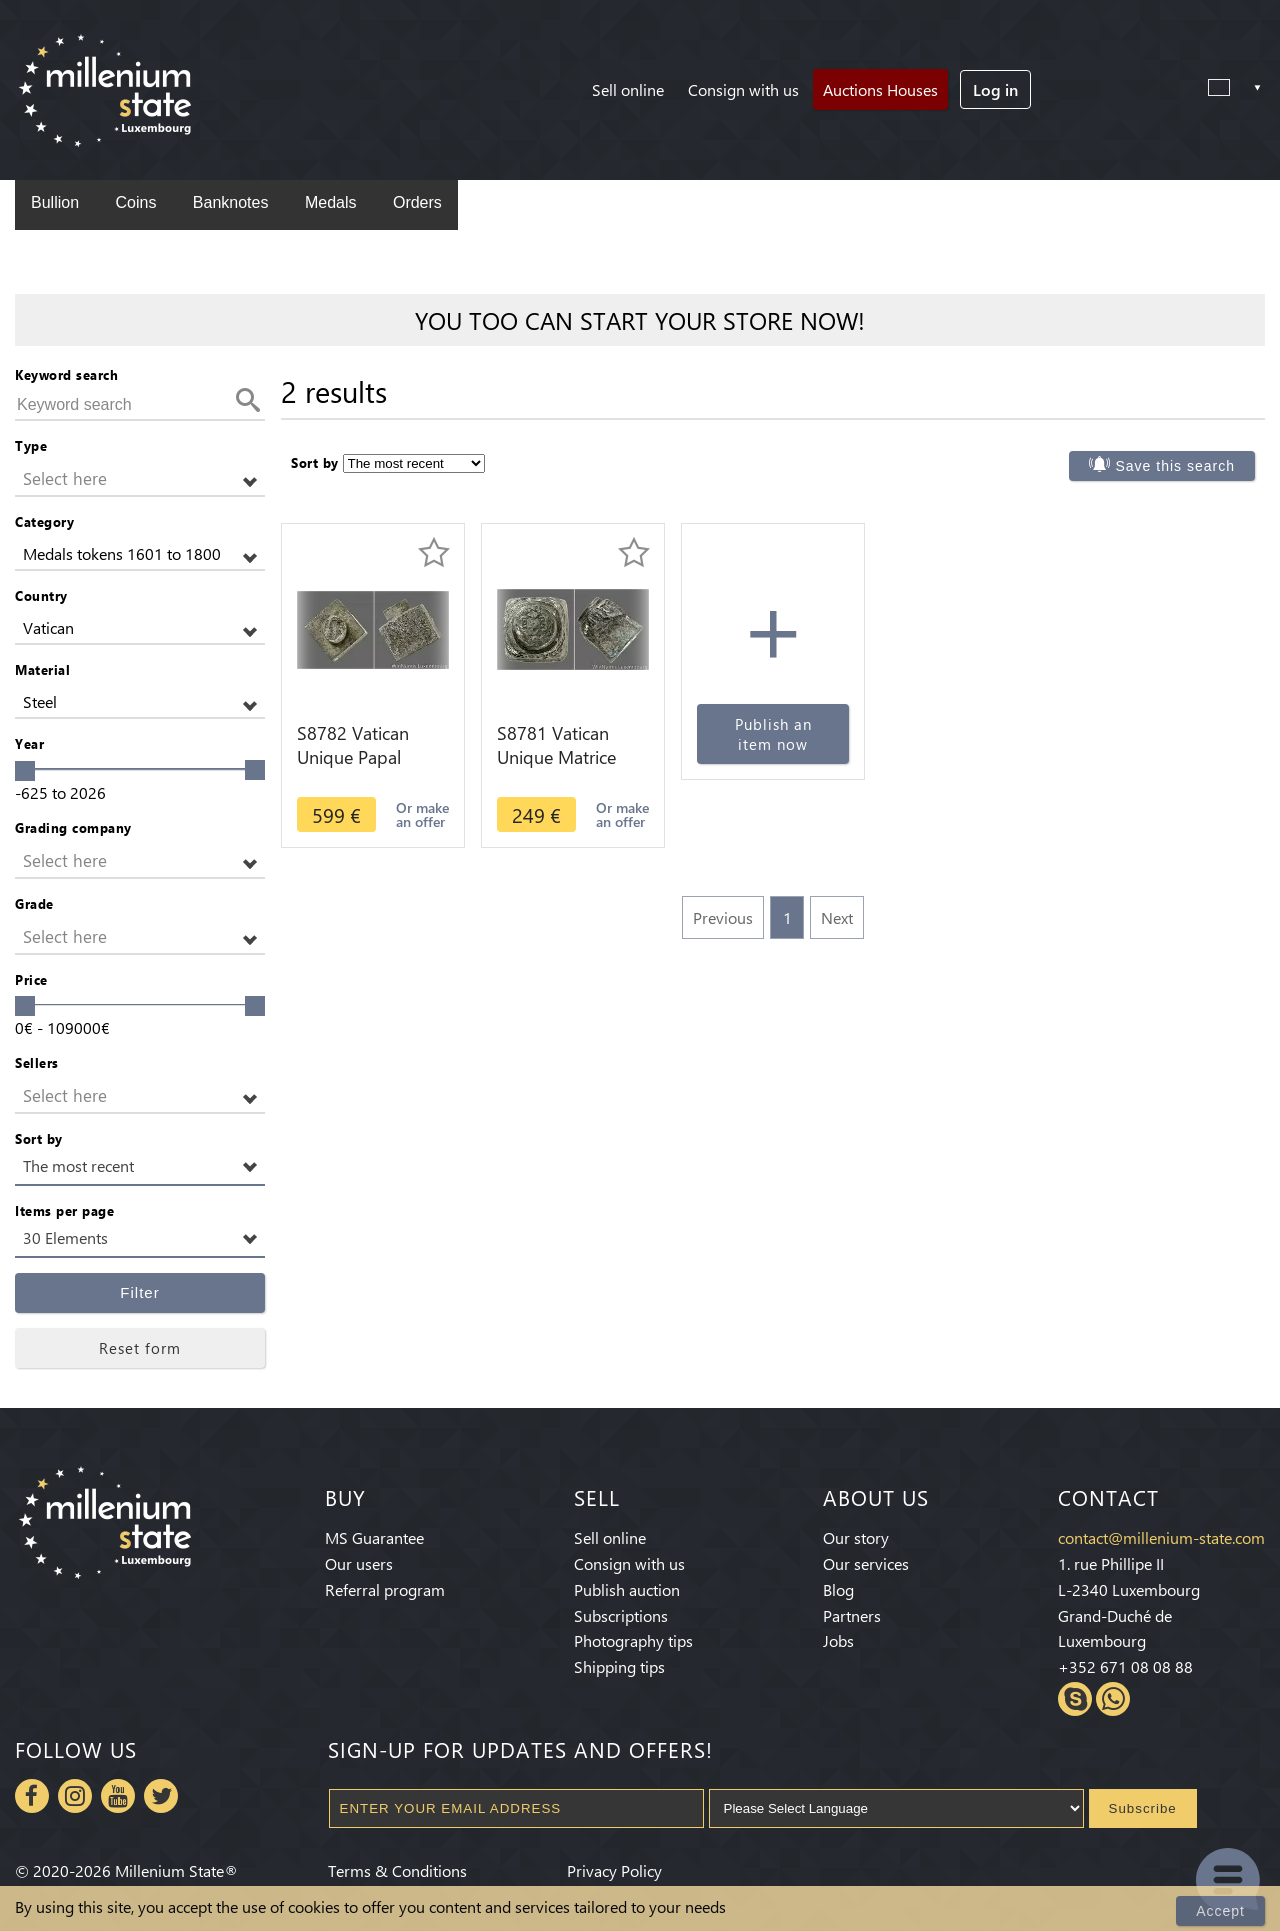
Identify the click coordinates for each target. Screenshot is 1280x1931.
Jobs (838, 1640)
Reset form (140, 1348)
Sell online (628, 89)
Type (31, 445)
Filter (139, 1292)
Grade (34, 903)
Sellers (37, 1062)
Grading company (73, 827)
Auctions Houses (880, 89)
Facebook (32, 1796)
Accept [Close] (1220, 1911)
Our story (856, 1537)
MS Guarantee (374, 1537)
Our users (359, 1563)
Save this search (1176, 466)
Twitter (161, 1796)
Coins (135, 202)
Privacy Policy (614, 1870)
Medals (331, 202)
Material (42, 669)
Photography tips (633, 1640)
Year (29, 743)
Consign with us (743, 89)
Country (41, 595)
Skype (1075, 1699)
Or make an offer (422, 814)
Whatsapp (1113, 1699)
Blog (838, 1589)
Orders (417, 202)
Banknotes (231, 202)
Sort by (39, 1138)
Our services (866, 1563)
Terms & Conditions (397, 1870)
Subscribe (1143, 1808)
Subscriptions (621, 1615)
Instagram (75, 1796)
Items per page (64, 1210)
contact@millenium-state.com (1161, 1537)
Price (31, 979)
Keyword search (66, 374)
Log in (995, 89)
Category (44, 521)
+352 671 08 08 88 (1125, 1666)
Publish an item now (773, 734)
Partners (852, 1615)
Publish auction (627, 1589)
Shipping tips (619, 1666)
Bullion (55, 202)
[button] (140, 479)
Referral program (385, 1589)
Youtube (118, 1796)
